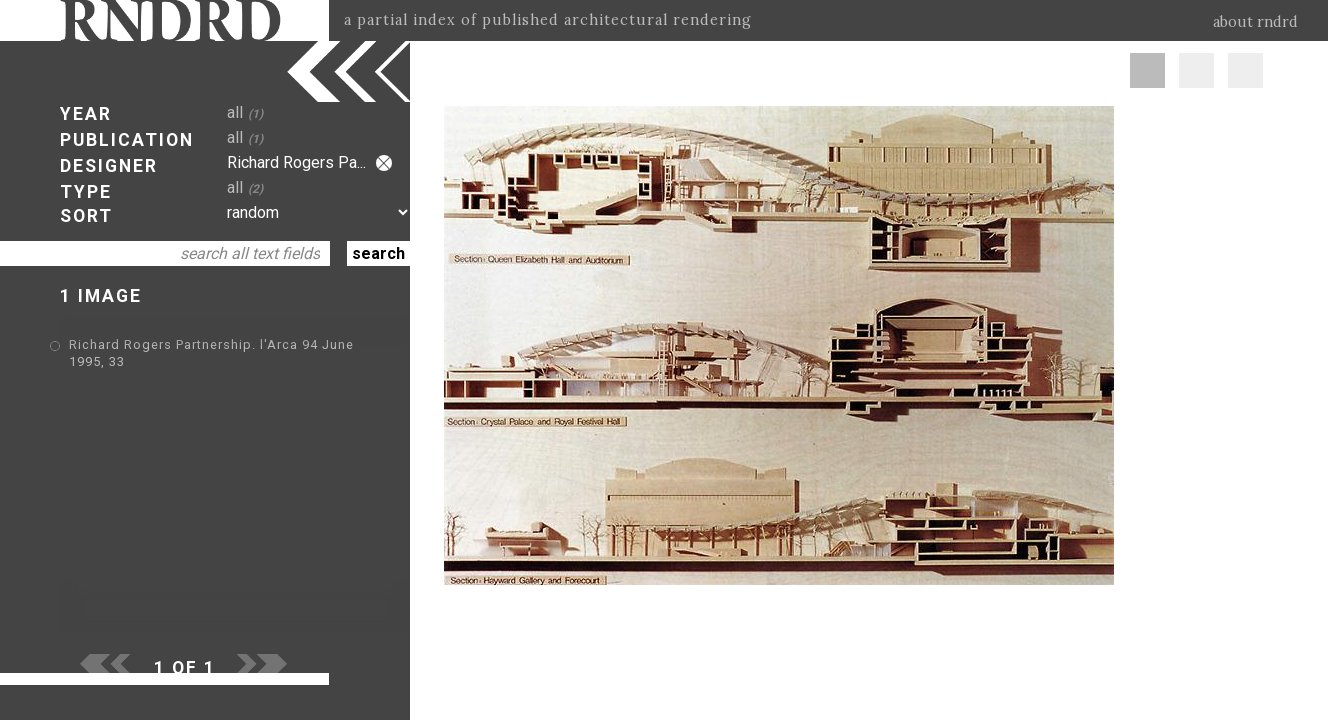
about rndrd (1255, 22)
